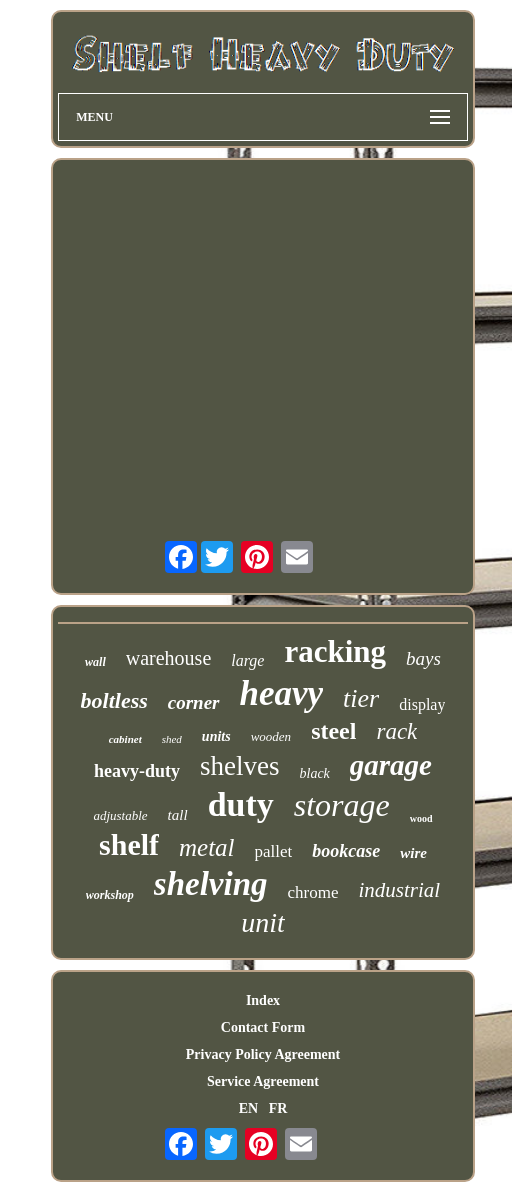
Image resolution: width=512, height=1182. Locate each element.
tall (178, 815)
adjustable (120, 815)
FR (278, 1108)
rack (396, 731)
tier (361, 698)
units (216, 736)
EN (248, 1108)
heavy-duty (137, 771)
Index (263, 1000)
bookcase (346, 851)
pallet (274, 851)
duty (241, 804)
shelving (211, 884)
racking (335, 651)
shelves (239, 766)
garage (391, 765)
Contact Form (263, 1027)
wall (95, 662)
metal (207, 847)
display (422, 704)
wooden (271, 736)
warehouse (169, 658)
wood (421, 818)
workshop (110, 895)
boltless (114, 700)
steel (333, 731)
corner (194, 702)
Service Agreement (263, 1081)
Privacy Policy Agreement (263, 1054)
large (247, 660)
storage (342, 805)
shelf (129, 844)
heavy (282, 693)
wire (413, 853)
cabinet (125, 739)
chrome (313, 892)
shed (172, 739)
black (315, 773)
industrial (400, 890)
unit (263, 922)
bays (423, 658)
